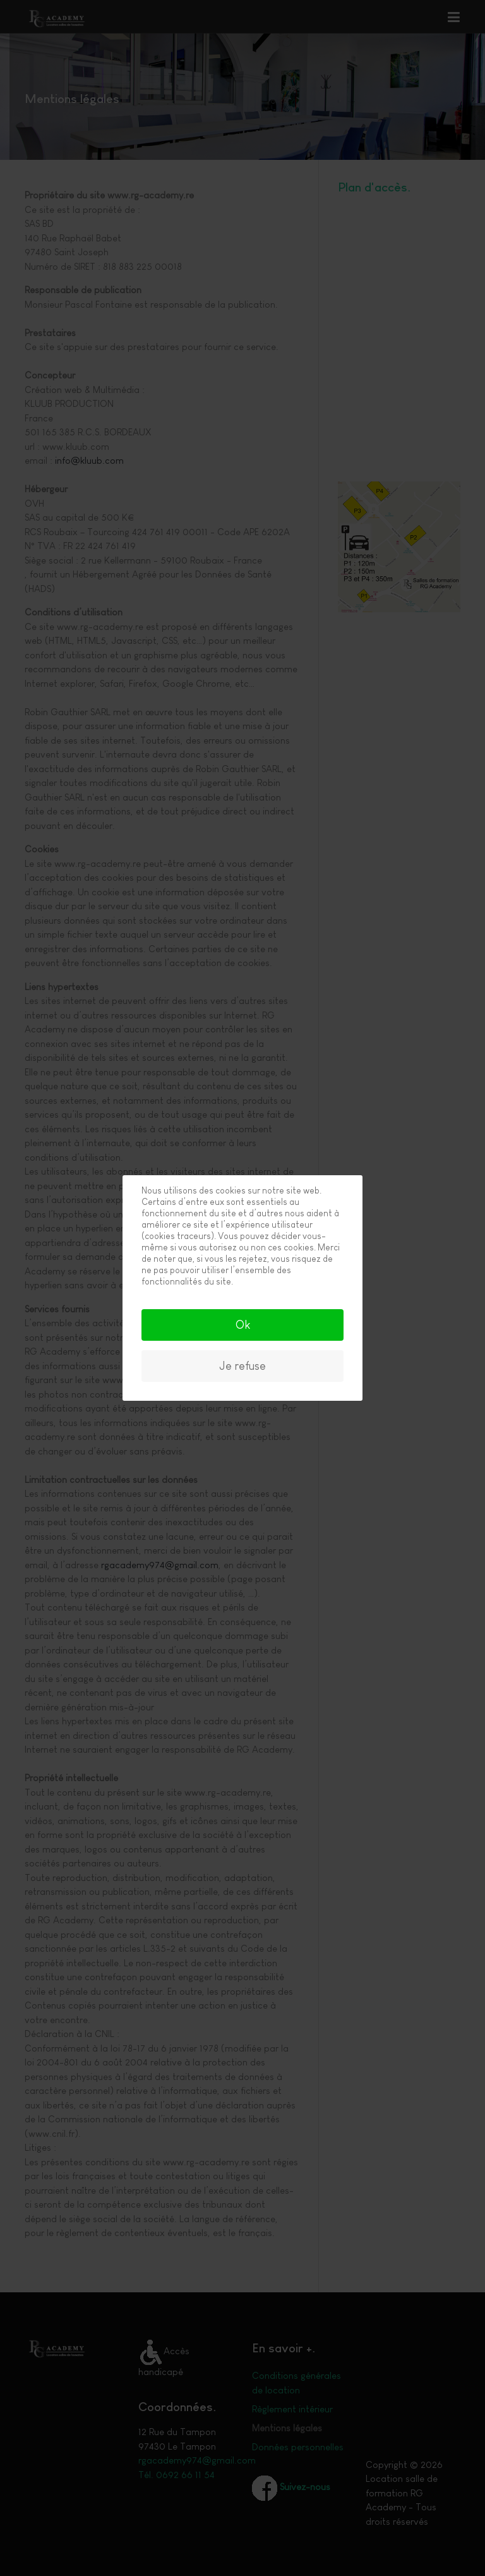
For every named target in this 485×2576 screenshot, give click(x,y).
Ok (243, 1325)
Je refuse (242, 1366)
